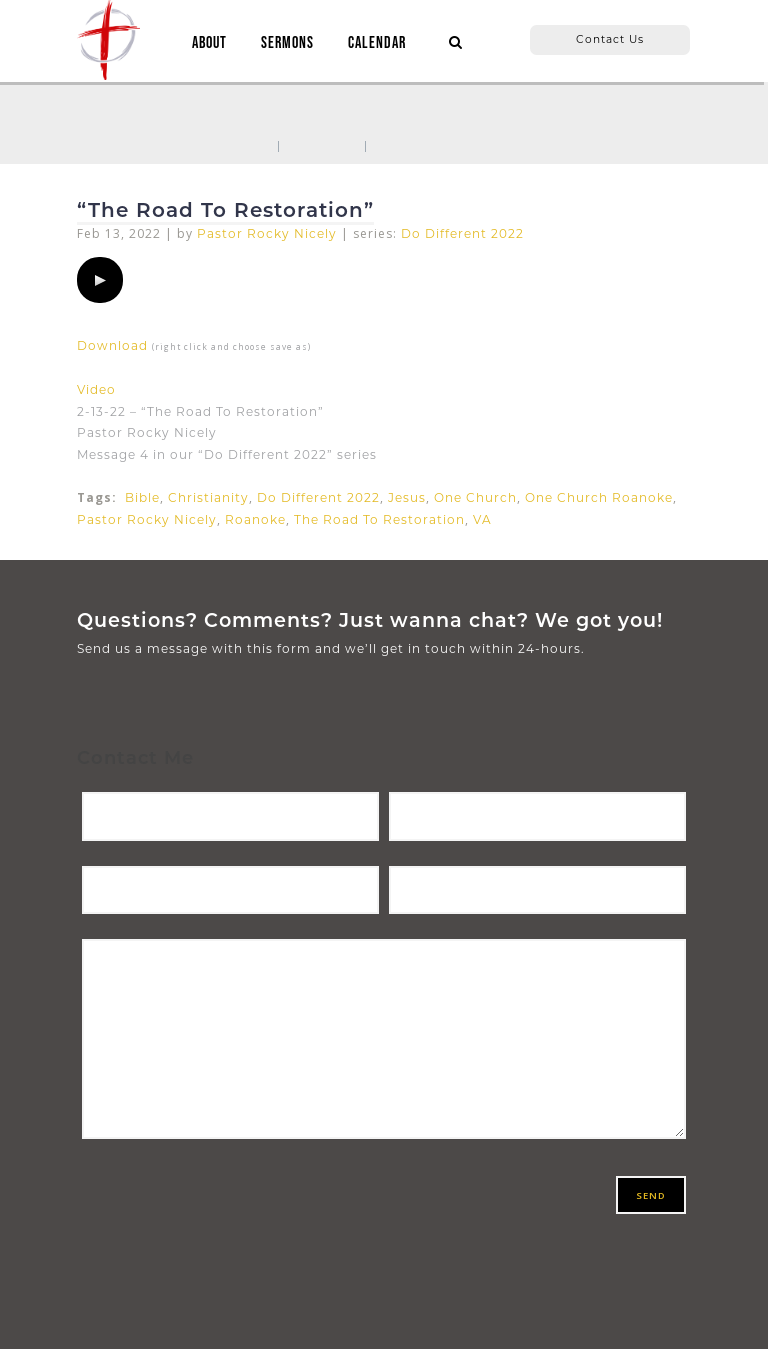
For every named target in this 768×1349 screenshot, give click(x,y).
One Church (475, 497)
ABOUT (209, 43)
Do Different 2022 (462, 233)
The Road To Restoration (379, 519)
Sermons (322, 145)
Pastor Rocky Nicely (267, 233)
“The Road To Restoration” (225, 210)
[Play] (100, 280)
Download (112, 345)
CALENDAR (377, 43)
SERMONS (287, 43)
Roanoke (255, 519)
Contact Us (610, 39)
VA (482, 519)
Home (244, 145)
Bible (142, 497)
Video (96, 389)
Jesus (407, 497)
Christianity (208, 497)
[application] (100, 280)
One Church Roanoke (599, 497)
